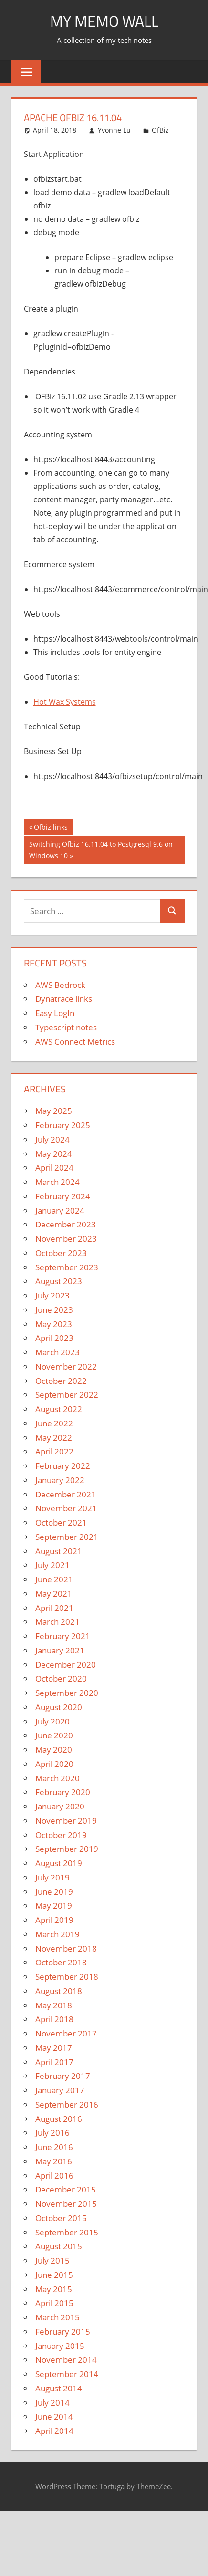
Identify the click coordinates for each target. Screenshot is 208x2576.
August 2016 (58, 2118)
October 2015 (61, 2217)
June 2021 (54, 1579)
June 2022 (54, 1423)
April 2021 (54, 1607)
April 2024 (54, 1167)
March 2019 (57, 1934)
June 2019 (54, 1891)
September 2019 (66, 1848)
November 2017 (66, 2033)
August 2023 (58, 1281)
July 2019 (52, 1877)
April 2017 (54, 2062)
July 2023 (52, 1295)
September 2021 (66, 1536)
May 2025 (53, 1110)
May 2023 (53, 1324)
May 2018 (53, 2005)
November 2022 (66, 1366)
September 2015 (66, 2232)
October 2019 (61, 1834)
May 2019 (53, 1905)
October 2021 (61, 1522)
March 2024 (57, 1181)
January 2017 (59, 2090)
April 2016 (54, 2175)
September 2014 (66, 2373)
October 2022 (61, 1380)
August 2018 (58, 1990)
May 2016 (53, 2161)
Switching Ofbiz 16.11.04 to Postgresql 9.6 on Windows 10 (101, 849)
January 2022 (59, 1480)
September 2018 (66, 1976)
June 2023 (54, 1309)
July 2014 (52, 2402)
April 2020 (54, 1763)
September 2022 (66, 1394)
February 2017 (62, 2075)
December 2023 (65, 1224)
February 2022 (62, 1465)
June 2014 (54, 2416)
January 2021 (59, 1650)
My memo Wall (104, 21)
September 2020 (66, 1692)
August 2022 (58, 1408)
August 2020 (58, 1707)
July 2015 (52, 2260)
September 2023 (66, 1267)
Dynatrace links (63, 998)
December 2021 (65, 1494)
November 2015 (66, 2203)
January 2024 (59, 1210)
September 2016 (66, 2104)
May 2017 (53, 2047)
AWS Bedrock (60, 984)
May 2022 (53, 1437)
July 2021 (52, 1564)
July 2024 (52, 1139)
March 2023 (57, 1352)
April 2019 (54, 1919)
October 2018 (61, 1962)
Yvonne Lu (114, 130)
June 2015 (54, 2274)
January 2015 (59, 2345)
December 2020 (65, 1664)
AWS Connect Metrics (75, 1041)
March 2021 (57, 1621)
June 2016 (54, 2146)
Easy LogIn (54, 1013)
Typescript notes (66, 1027)
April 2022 (54, 1451)
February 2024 (62, 1196)
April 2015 (54, 2302)
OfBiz (160, 130)
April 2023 (54, 1337)
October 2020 (61, 1678)
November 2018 (66, 1948)
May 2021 (53, 1593)
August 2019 (58, 1863)
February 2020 (62, 1792)
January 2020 (59, 1806)
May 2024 (53, 1153)
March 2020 (57, 1778)
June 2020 (54, 1735)
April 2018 (54, 2019)
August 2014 (58, 2388)
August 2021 (58, 1551)
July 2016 (52, 2132)
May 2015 (53, 2289)
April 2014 (54, 2430)
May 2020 (53, 1749)
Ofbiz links (50, 828)
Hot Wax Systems (64, 701)
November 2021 (66, 1508)
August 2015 (58, 2246)
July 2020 (52, 1721)
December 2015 (65, 2189)
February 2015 (62, 2331)
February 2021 (62, 1636)
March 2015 (57, 2317)
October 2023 (61, 1252)
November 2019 (66, 1820)
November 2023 (66, 1238)
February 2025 (62, 1125)
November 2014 (66, 2359)
